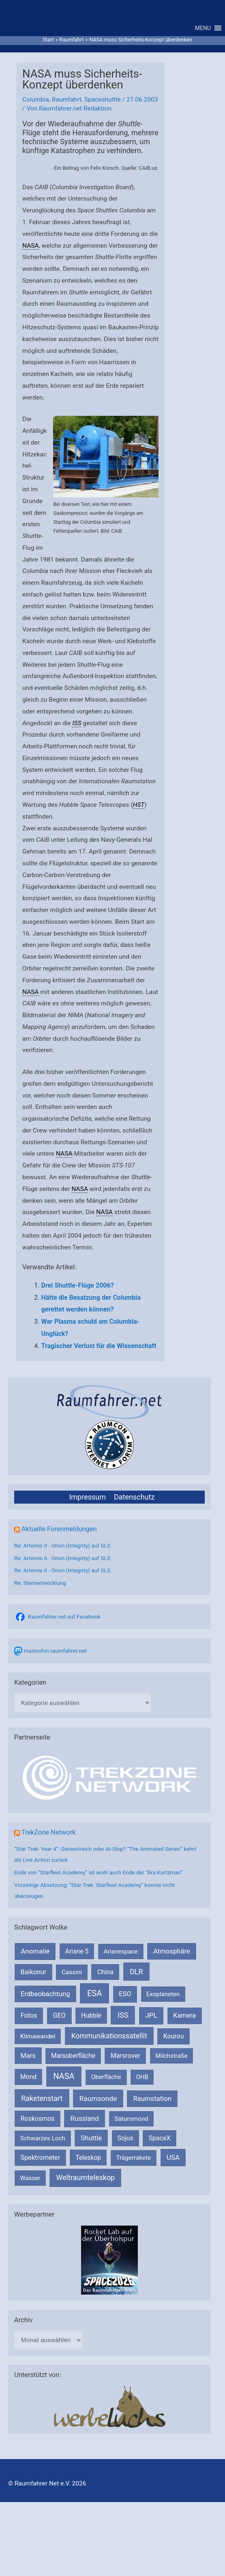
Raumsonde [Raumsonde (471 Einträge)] (98, 2102)
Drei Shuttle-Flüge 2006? (77, 1289)
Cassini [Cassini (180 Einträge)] (72, 1976)
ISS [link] (76, 727)
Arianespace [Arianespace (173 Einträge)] (120, 1955)
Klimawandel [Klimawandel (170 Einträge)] (38, 2040)
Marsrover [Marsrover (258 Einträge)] (125, 2060)
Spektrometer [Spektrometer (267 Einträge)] (40, 2161)
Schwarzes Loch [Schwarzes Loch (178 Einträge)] (42, 2142)
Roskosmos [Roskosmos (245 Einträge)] (37, 2122)
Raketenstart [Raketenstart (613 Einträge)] (41, 2102)
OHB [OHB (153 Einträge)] (142, 2081)
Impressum (87, 1501)
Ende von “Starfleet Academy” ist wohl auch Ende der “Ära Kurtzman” (98, 1876)
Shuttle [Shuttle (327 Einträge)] (91, 2142)
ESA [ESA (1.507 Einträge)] (94, 1997)
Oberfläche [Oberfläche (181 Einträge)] (106, 2081)
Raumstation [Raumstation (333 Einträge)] (152, 2103)
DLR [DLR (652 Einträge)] (136, 1975)
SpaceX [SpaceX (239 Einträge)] (160, 2142)
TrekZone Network (48, 1837)
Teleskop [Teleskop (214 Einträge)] (88, 2161)
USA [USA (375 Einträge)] (173, 2161)
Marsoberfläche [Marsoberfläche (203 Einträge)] (73, 2060)
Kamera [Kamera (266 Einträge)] (184, 2020)
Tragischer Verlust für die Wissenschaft (98, 1350)
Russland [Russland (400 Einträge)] (85, 2122)
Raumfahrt (66, 103)
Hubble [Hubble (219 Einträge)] (91, 2020)
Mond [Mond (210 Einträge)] (28, 2081)
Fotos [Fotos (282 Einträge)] (29, 2020)
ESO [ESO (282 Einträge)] (125, 1998)
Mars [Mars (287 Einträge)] (28, 2060)
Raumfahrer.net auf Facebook (64, 1620)
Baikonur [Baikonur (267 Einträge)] (34, 1976)
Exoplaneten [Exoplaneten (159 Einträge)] (163, 1998)
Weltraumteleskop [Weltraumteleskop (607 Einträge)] (85, 2181)
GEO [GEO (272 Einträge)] (59, 2020)
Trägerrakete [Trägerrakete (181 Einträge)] (133, 2161)
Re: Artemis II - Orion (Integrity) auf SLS (62, 1549)
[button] (203, 30)
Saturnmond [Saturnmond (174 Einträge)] (131, 2122)
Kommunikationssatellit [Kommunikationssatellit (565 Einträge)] (109, 2040)
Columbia (35, 103)
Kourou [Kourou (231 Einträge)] (173, 2040)
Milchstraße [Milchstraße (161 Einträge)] (171, 2060)
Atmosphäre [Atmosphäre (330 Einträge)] (171, 1955)
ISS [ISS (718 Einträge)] (123, 2019)
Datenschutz (134, 1501)
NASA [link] (30, 249)
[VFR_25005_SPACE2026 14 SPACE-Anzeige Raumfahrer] (109, 2263)
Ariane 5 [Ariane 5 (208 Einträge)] (76, 1955)
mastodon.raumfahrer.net (55, 1654)
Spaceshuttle (102, 103)
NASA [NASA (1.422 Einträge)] (63, 2080)
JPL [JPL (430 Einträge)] (151, 2020)
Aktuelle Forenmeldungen (59, 1533)
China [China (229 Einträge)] (105, 1976)
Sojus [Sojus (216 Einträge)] (125, 2142)
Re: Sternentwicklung (40, 1587)
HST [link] (139, 809)
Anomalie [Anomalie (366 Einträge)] (35, 1955)
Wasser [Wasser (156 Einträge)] (30, 2182)
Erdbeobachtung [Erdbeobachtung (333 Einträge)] (45, 1998)
